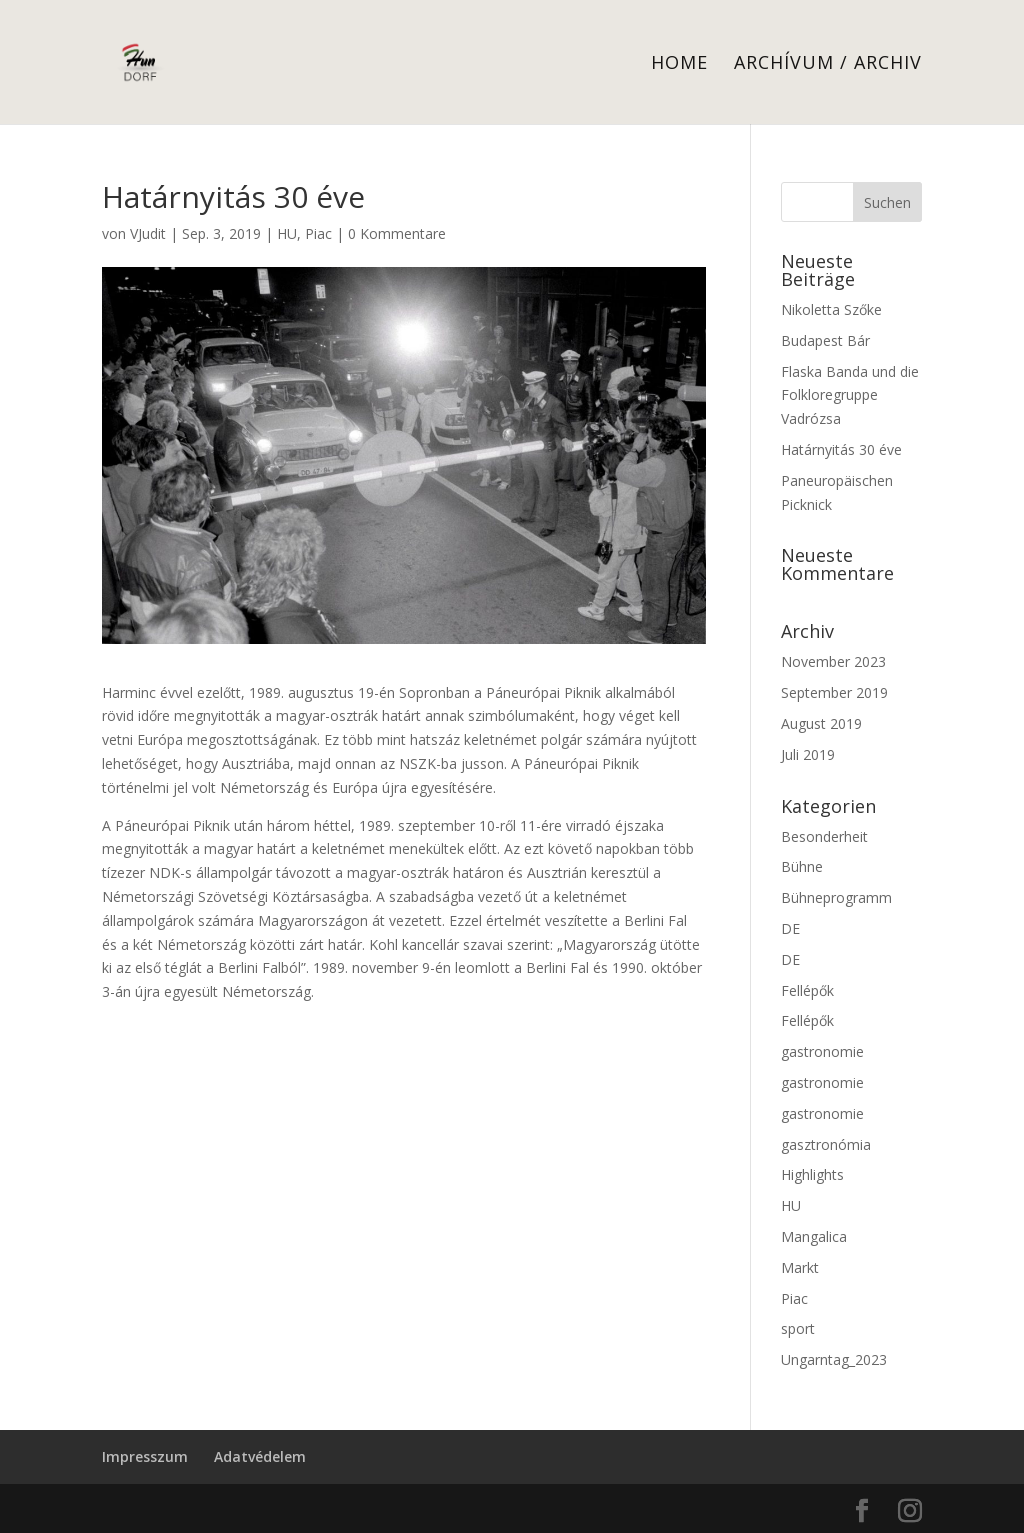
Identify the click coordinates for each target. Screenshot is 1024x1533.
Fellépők (807, 990)
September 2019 (834, 692)
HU (287, 233)
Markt (800, 1267)
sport (798, 1328)
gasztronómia (826, 1144)
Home (679, 64)
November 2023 (833, 661)
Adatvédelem (260, 1456)
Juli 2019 (808, 754)
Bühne (802, 866)
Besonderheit (824, 836)
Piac (318, 233)
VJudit (148, 233)
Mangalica (814, 1236)
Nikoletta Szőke (831, 309)
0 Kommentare (397, 233)
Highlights (812, 1174)
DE (790, 928)
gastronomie (822, 1051)
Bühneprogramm (836, 897)
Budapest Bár (825, 340)
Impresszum (145, 1456)
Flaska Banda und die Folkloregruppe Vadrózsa (850, 395)
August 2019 (821, 723)
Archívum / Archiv (828, 64)
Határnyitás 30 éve (841, 449)
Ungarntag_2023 (834, 1359)
